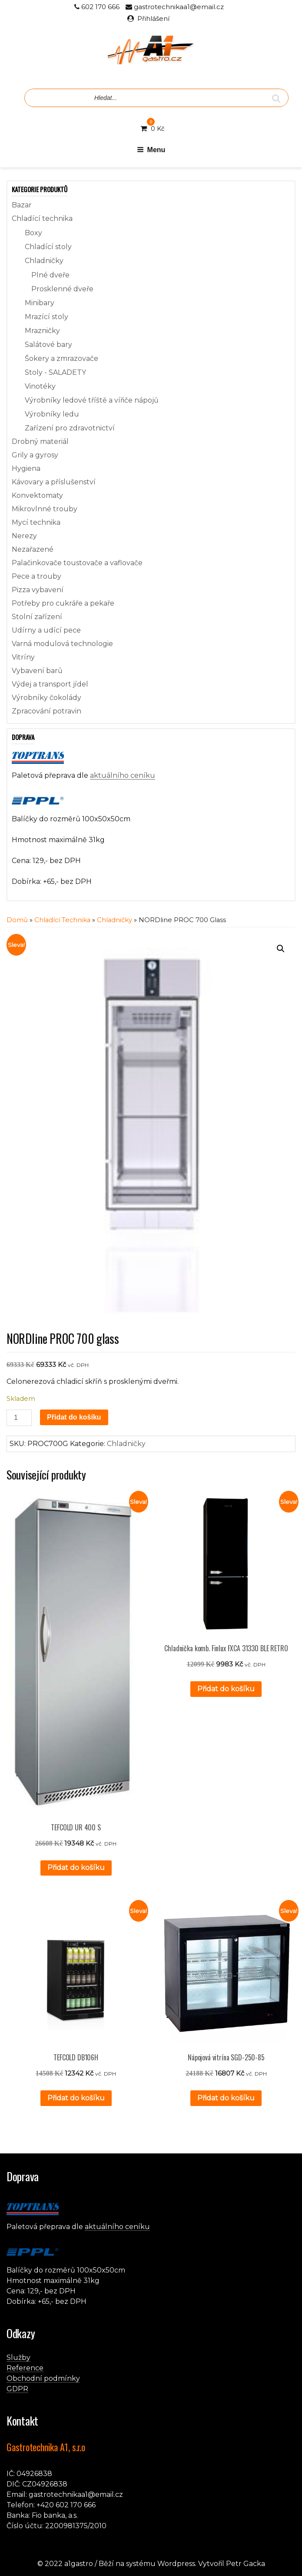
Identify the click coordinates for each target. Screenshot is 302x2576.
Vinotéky (40, 386)
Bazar (22, 205)
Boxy (33, 233)
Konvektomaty (37, 495)
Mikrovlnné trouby (44, 509)
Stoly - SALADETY (55, 372)
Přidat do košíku (74, 1417)
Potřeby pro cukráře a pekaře (63, 603)
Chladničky (44, 261)
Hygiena (26, 468)
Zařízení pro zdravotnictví (70, 428)
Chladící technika (42, 218)
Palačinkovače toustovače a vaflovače (77, 563)
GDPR (17, 2389)
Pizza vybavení (37, 590)
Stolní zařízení (37, 617)
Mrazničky (42, 331)
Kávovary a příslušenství (54, 482)
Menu (151, 149)
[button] (281, 948)
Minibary (39, 303)
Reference (25, 2368)
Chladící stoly (48, 247)
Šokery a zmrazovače (61, 358)
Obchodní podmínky (43, 2378)
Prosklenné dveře (62, 289)
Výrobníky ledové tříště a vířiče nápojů (92, 400)
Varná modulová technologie (62, 644)
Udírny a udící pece (46, 630)
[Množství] (19, 1418)
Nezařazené (32, 549)
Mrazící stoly (46, 317)
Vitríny (23, 657)
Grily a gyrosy (35, 455)
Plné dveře (50, 275)
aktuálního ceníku (122, 775)
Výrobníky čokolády (46, 697)
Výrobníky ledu (52, 414)
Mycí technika (36, 522)
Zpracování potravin (46, 711)
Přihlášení (153, 18)
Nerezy (24, 536)
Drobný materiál (40, 441)
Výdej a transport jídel (50, 684)
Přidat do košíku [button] (76, 1867)
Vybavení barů (37, 670)
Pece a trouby (36, 576)
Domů (17, 920)
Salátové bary (48, 344)
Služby (18, 2357)
